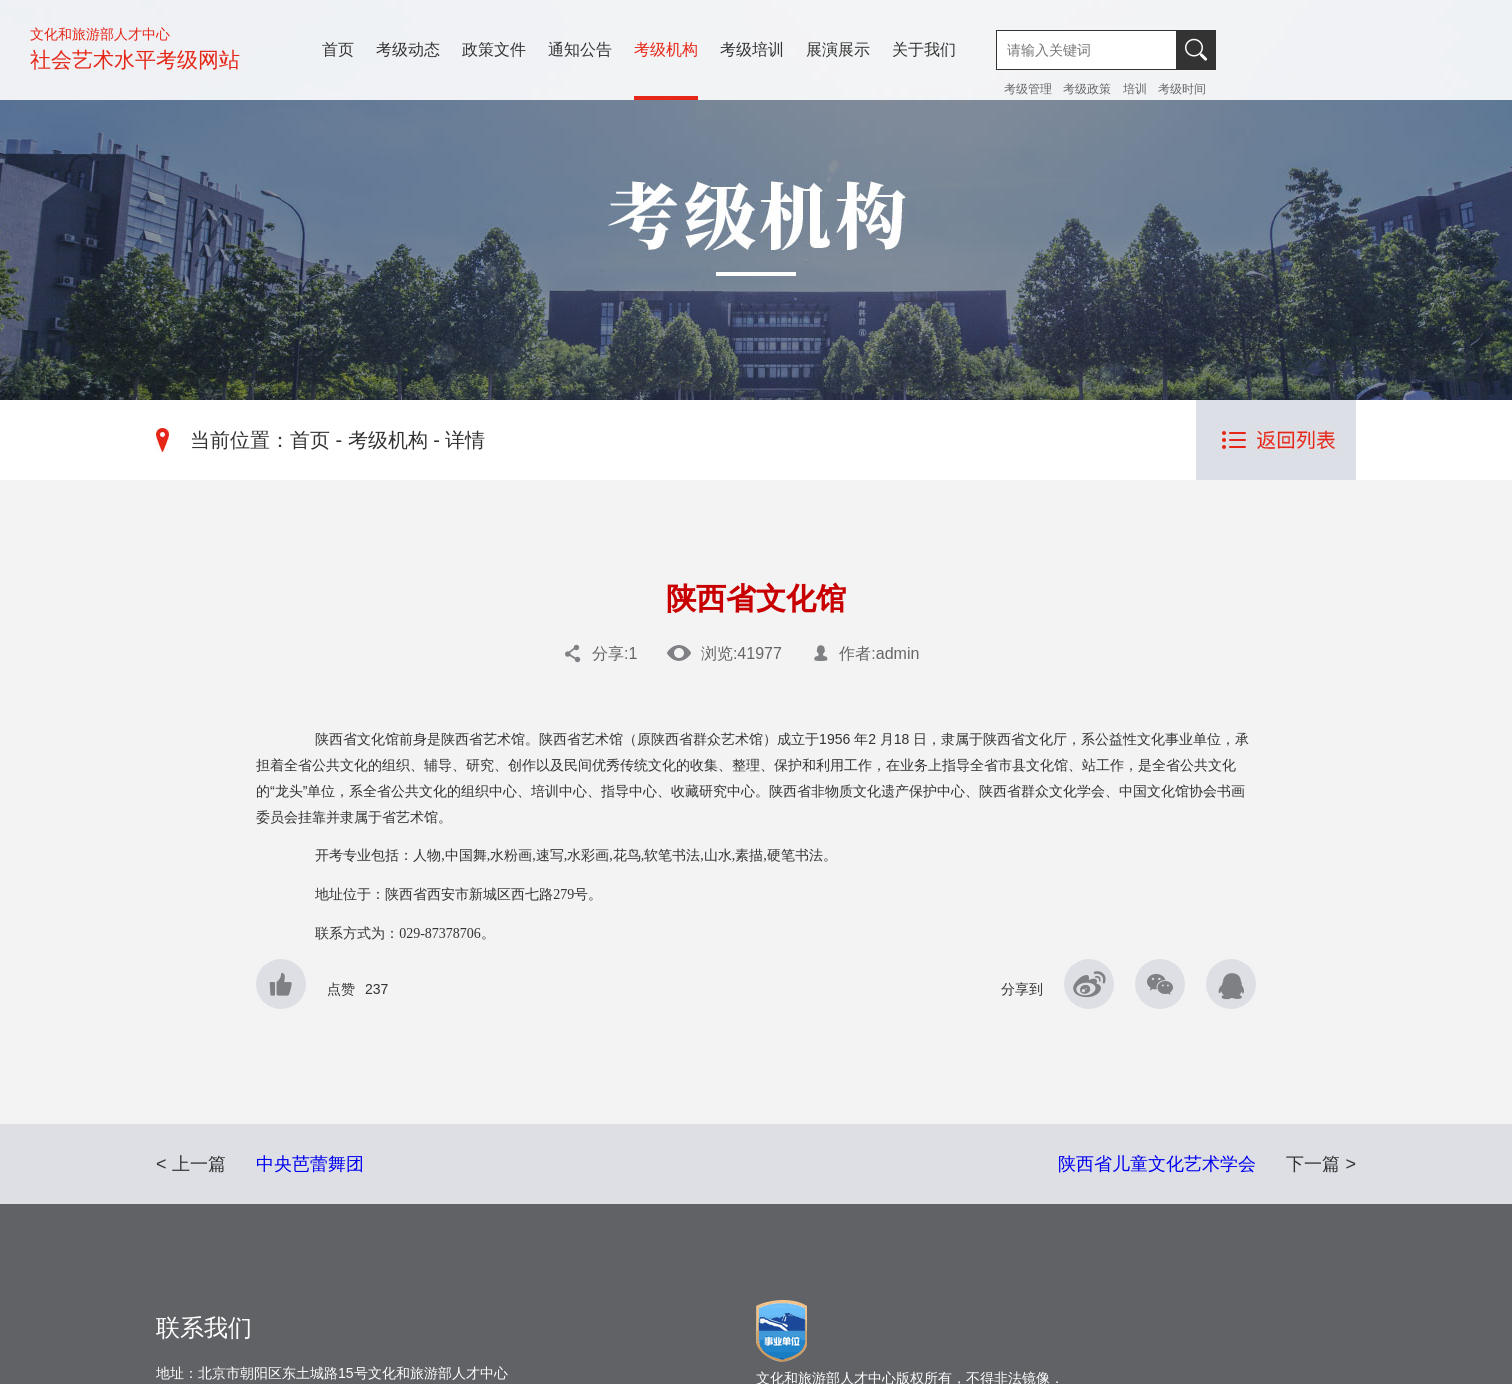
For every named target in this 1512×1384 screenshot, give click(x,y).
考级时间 (1182, 89)
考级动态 (408, 49)
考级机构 (666, 49)
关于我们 (924, 49)
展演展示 (838, 49)
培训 (1135, 89)
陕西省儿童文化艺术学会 (1157, 1164)
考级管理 (1029, 89)
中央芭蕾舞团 (310, 1164)
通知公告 (580, 49)
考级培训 (752, 49)
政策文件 (494, 49)
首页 (338, 49)
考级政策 (1087, 89)
